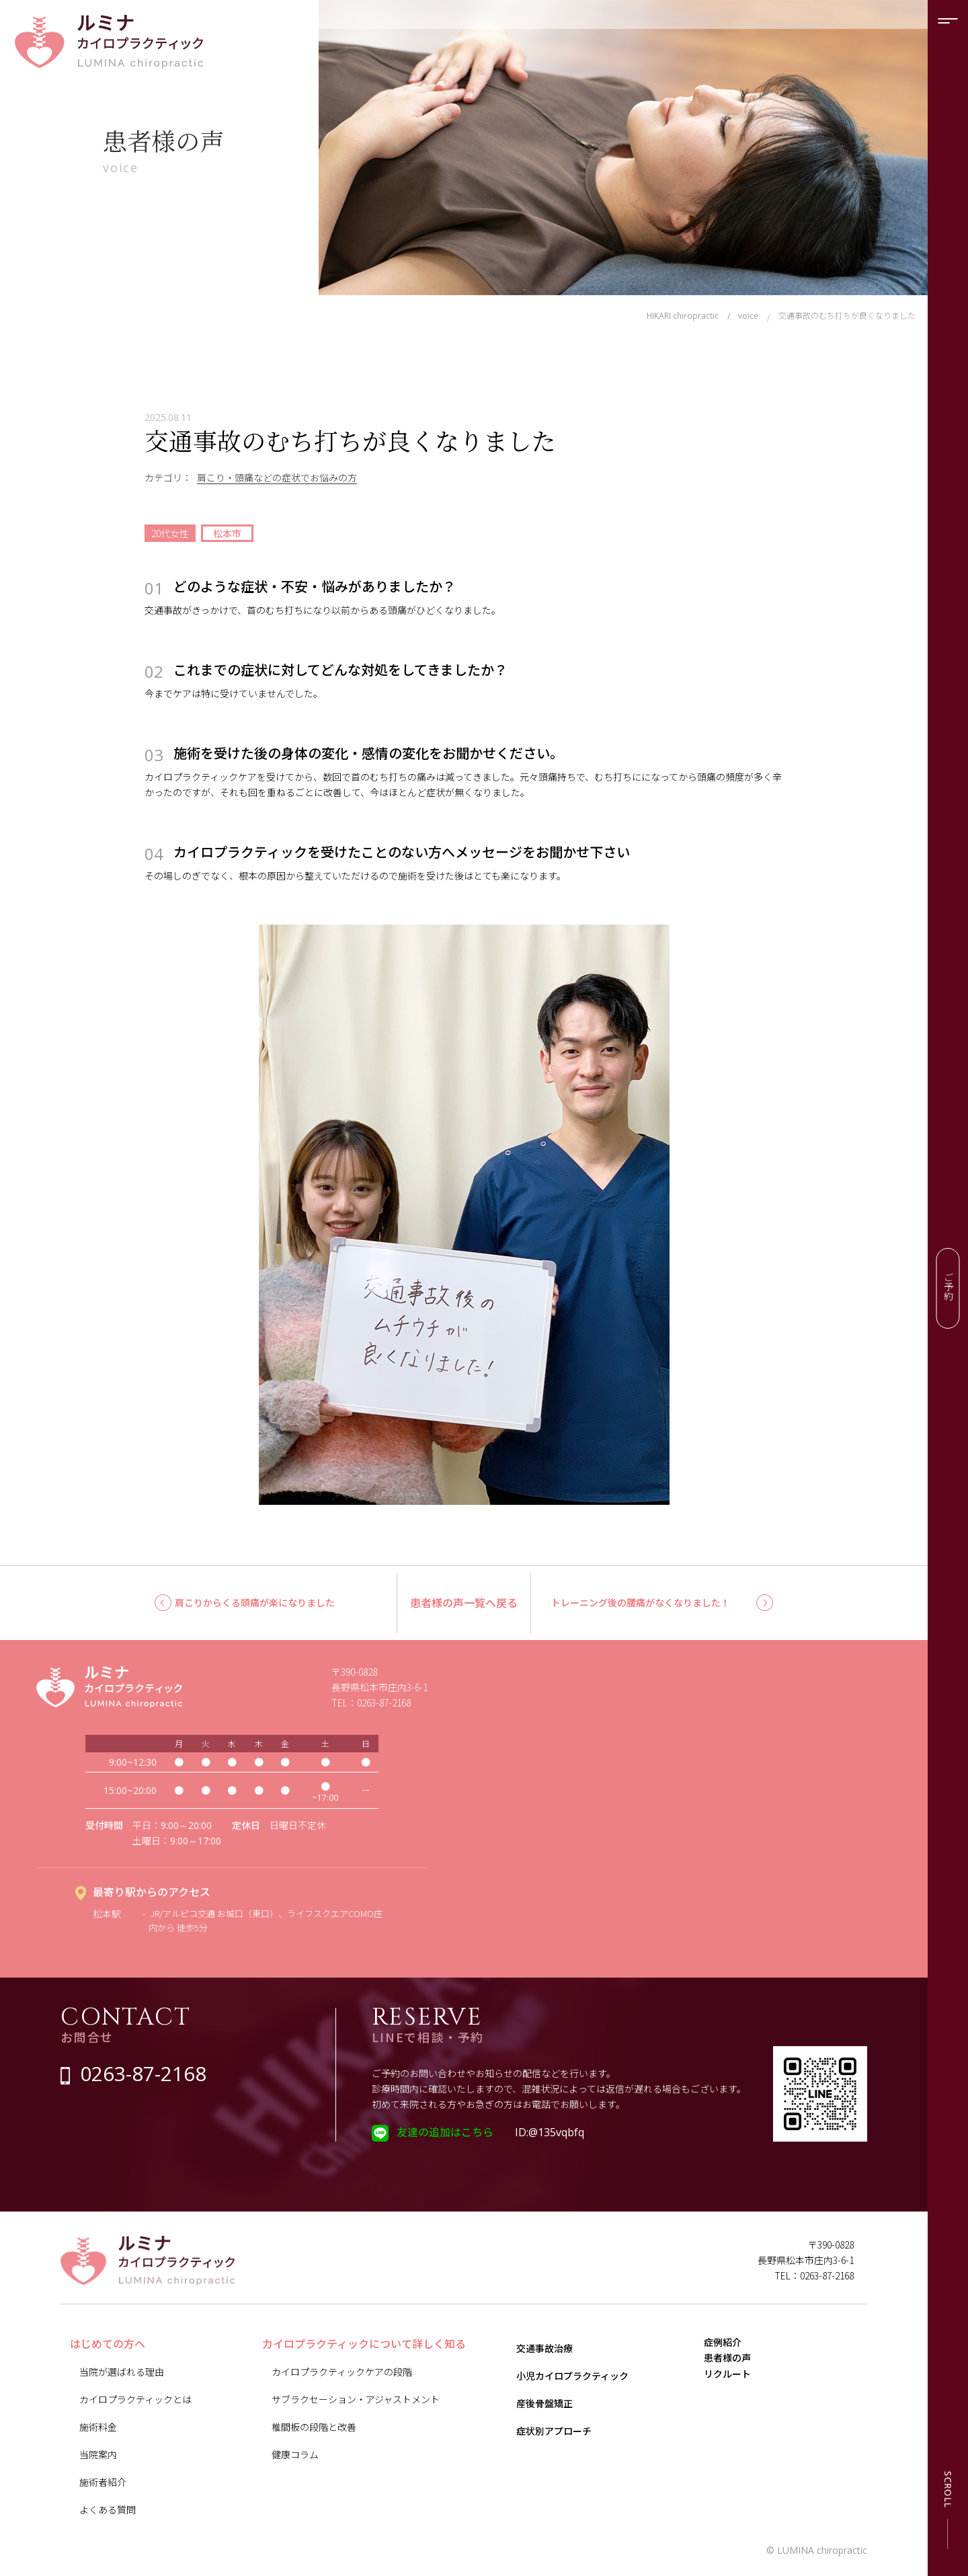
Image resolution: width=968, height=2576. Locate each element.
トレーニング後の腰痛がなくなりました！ (640, 1602)
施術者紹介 (102, 2482)
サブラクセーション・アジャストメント (356, 2399)
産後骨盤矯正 (544, 2403)
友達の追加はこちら (445, 2131)
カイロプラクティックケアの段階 (342, 2371)
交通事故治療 (544, 2348)
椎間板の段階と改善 (314, 2426)
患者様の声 (736, 2377)
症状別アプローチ (554, 2430)
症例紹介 (731, 2348)
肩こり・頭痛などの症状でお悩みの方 (277, 477)
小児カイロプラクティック (572, 2375)
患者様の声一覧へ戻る (464, 1602)
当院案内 (98, 2454)
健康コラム (295, 2454)
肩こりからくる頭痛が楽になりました (255, 1602)
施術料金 (98, 2426)
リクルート (736, 2406)
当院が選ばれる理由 (121, 2371)
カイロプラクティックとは (135, 2399)
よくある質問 (107, 2509)
